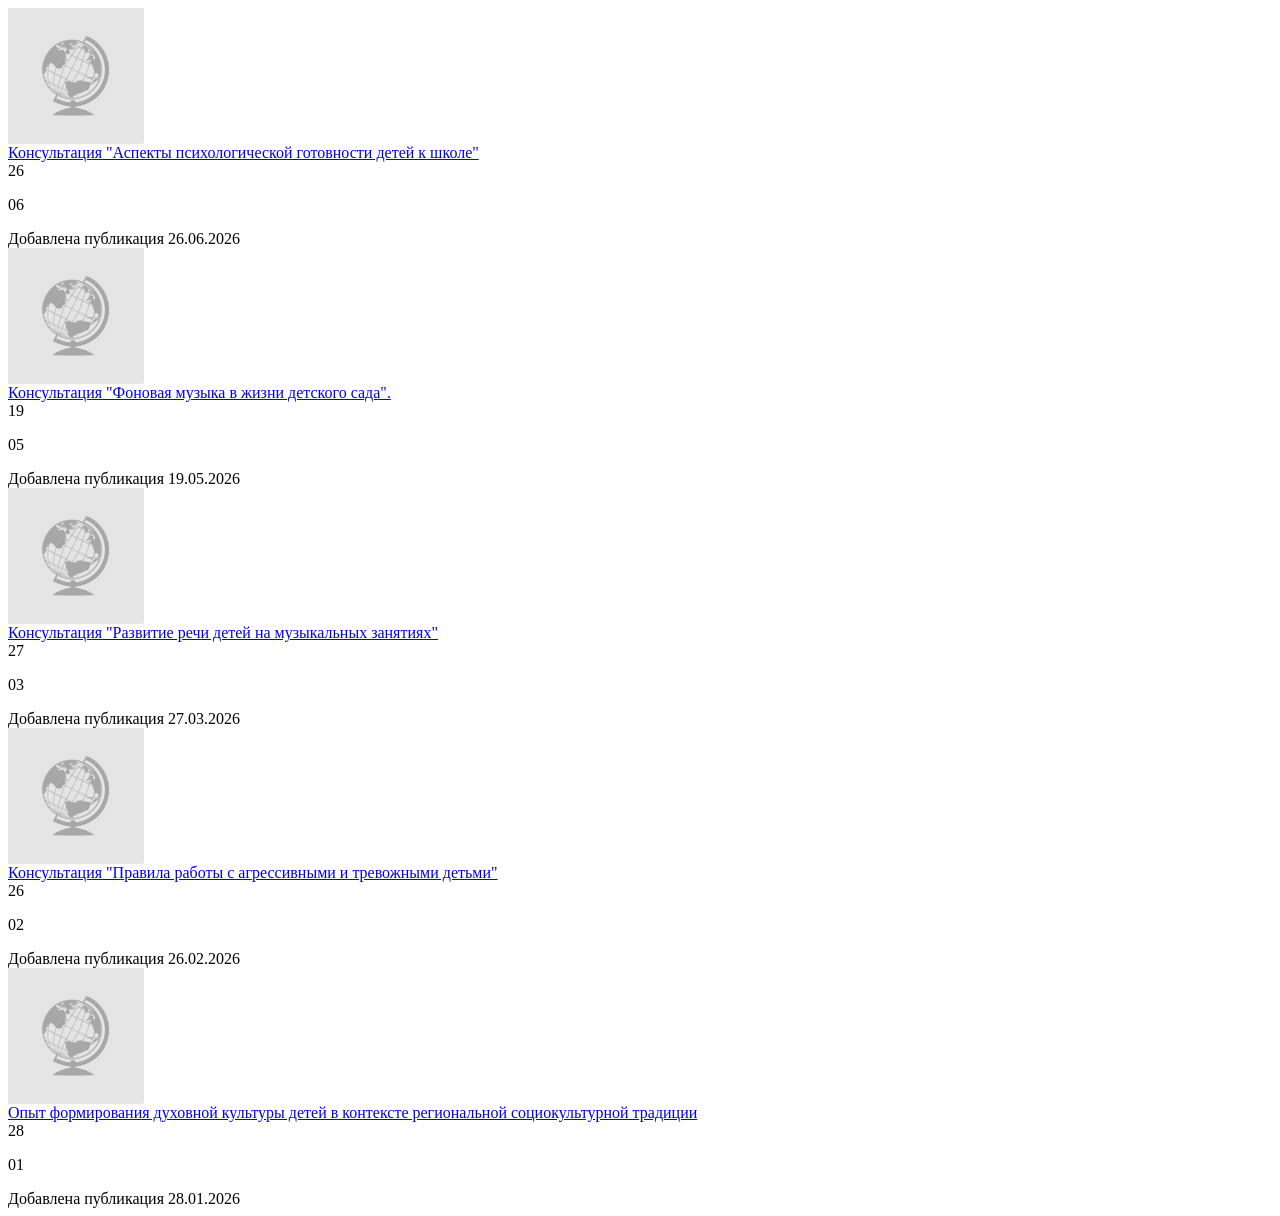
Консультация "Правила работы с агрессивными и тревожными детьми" (253, 872)
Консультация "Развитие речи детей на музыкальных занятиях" (223, 632)
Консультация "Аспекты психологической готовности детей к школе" (243, 152)
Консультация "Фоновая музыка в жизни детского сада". (199, 392)
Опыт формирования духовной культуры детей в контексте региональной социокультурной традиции (352, 1112)
